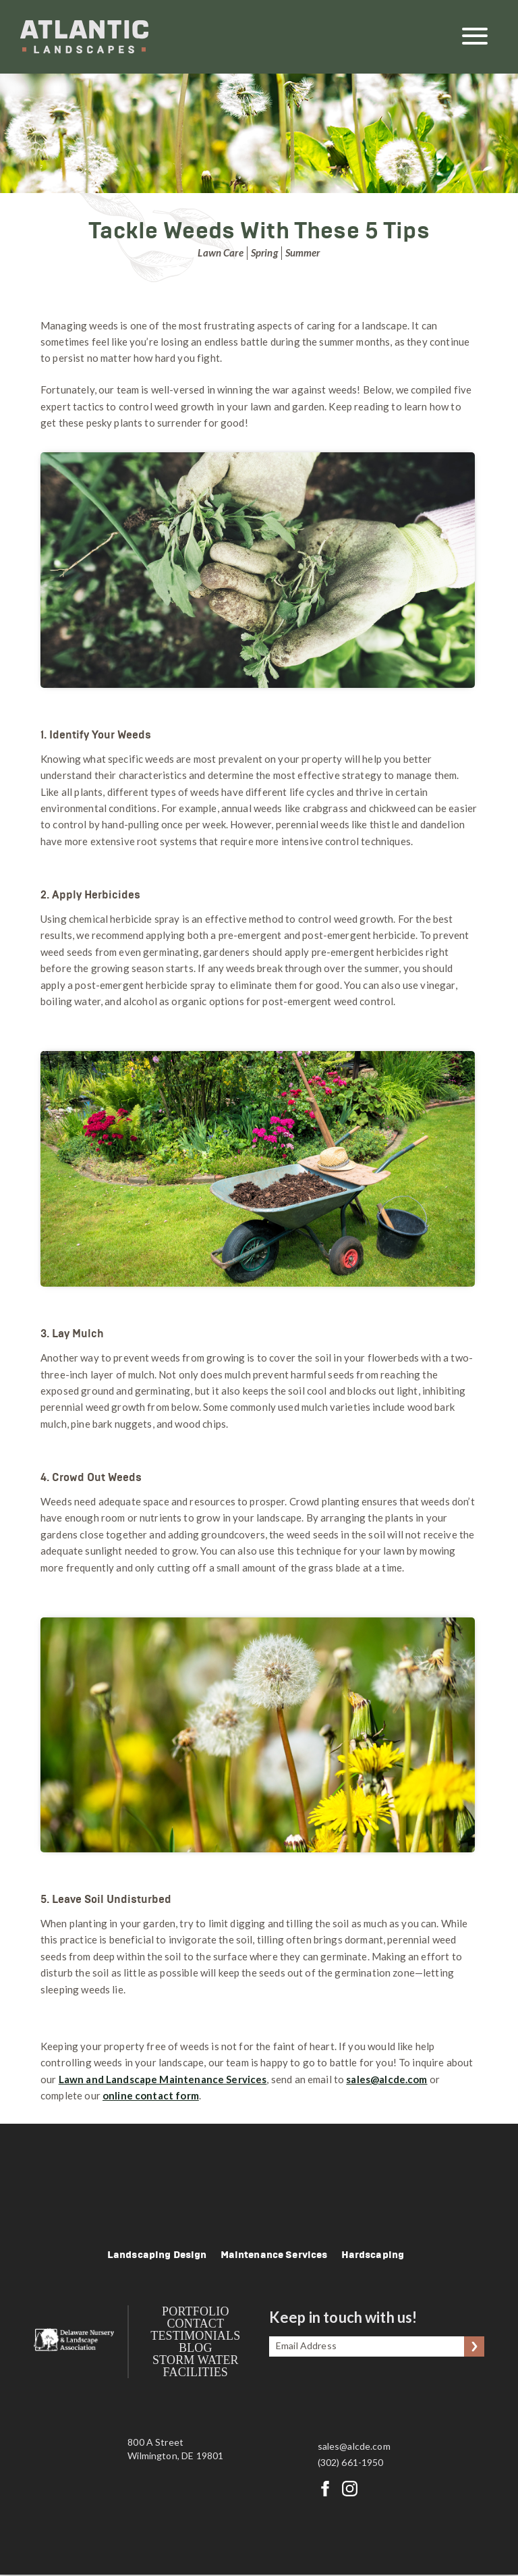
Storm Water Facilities (197, 2367)
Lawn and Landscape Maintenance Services (163, 2079)
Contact (196, 2325)
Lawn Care (220, 252)
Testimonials (196, 2337)
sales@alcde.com (354, 2447)
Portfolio (197, 2313)
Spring (264, 252)
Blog (197, 2349)
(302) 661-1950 (351, 2463)
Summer (302, 252)
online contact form (151, 2095)
